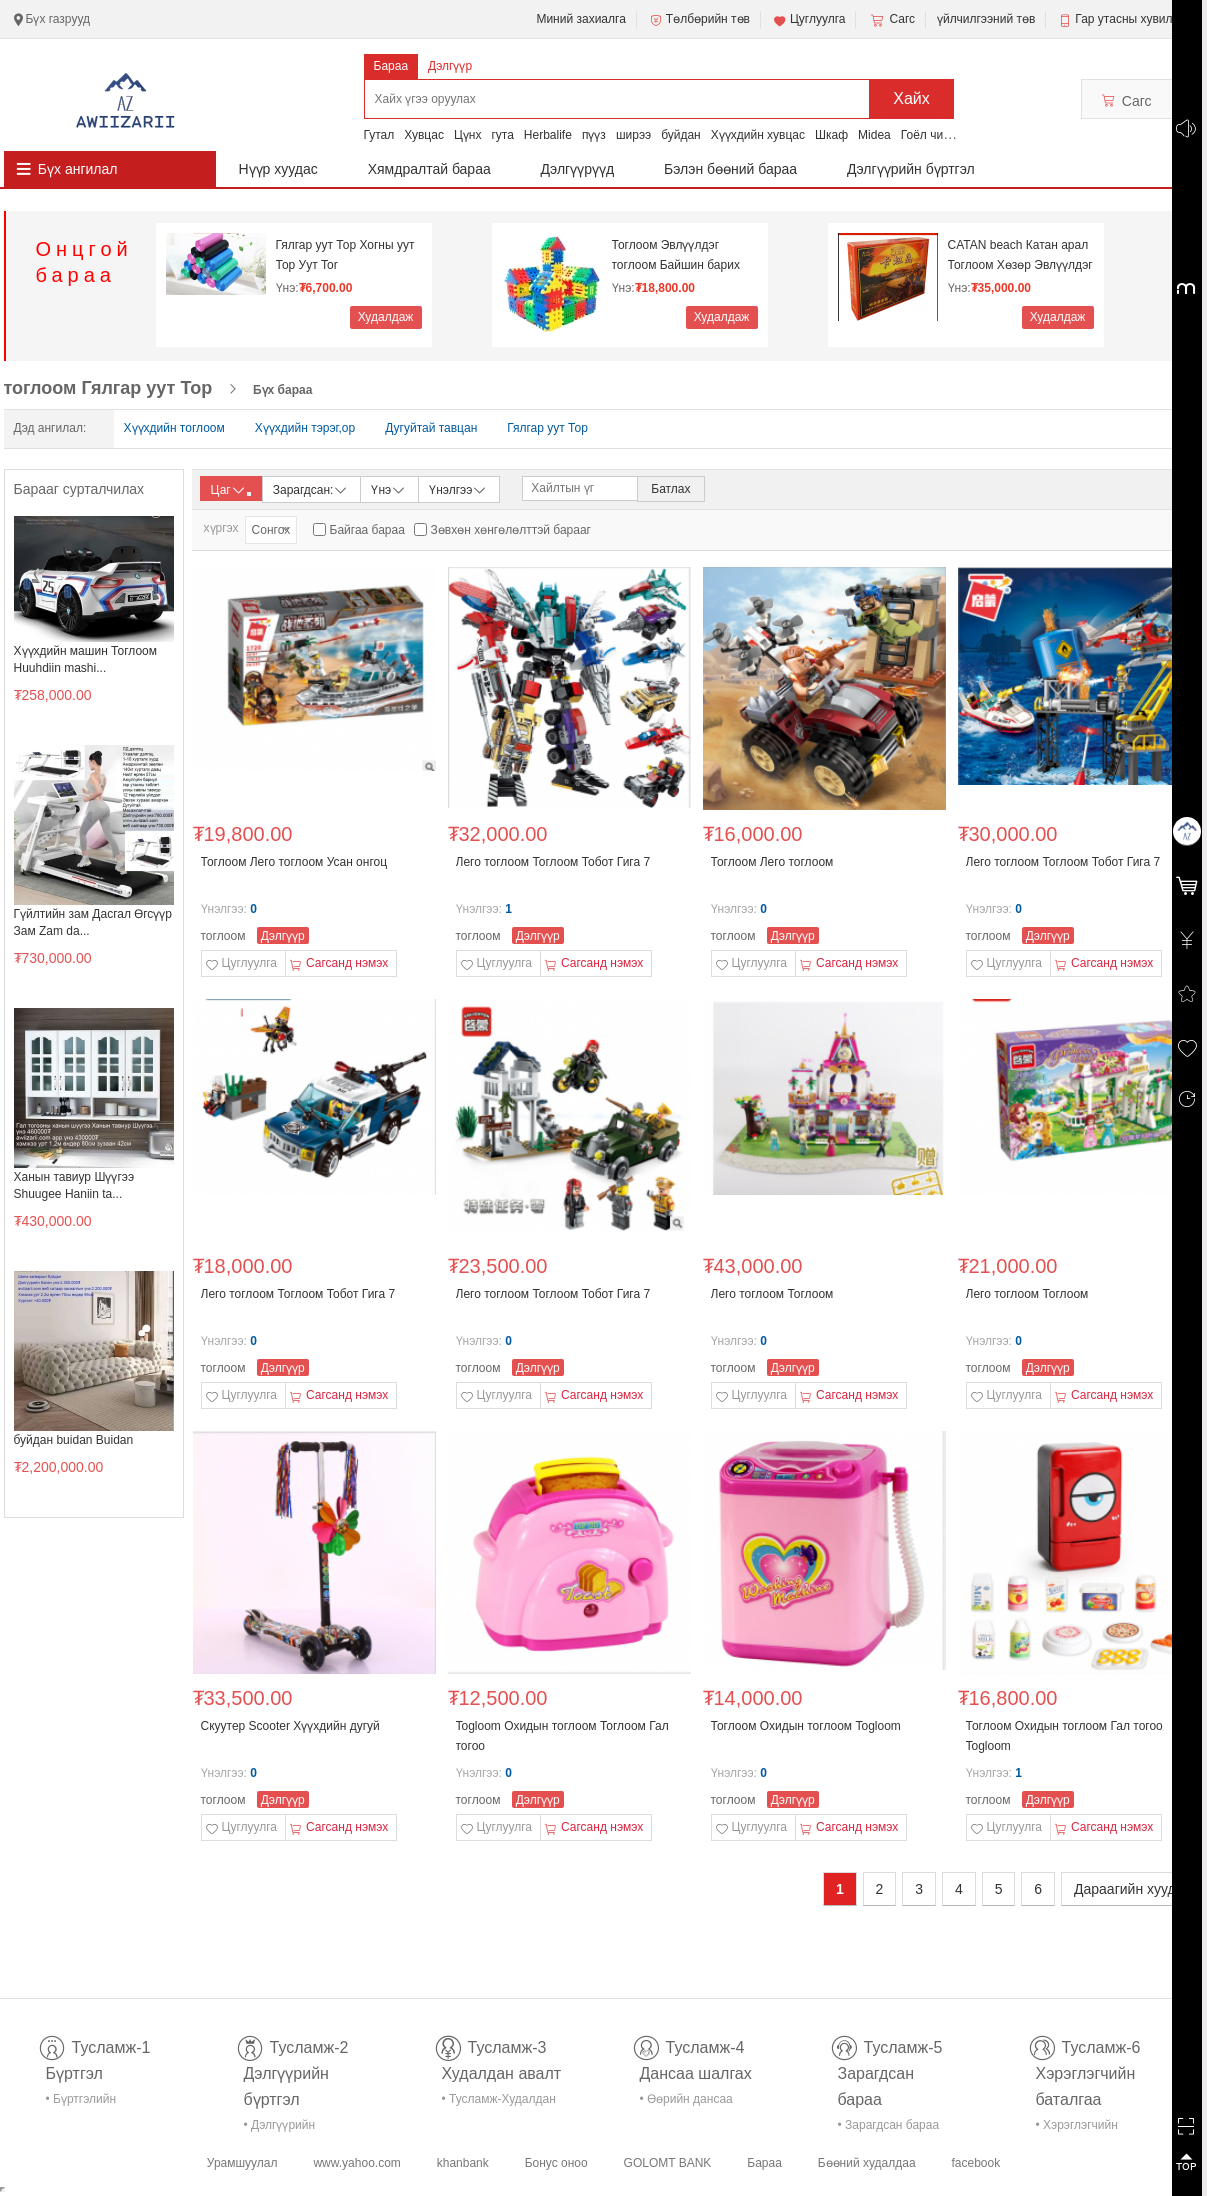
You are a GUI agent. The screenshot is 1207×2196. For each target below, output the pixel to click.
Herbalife (548, 135)
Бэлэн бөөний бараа (730, 169)
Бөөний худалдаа (867, 2163)
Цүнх (468, 135)
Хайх (911, 98)
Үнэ (389, 488)
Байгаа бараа (367, 530)
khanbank (463, 2163)
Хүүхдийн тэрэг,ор (305, 428)
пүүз (594, 135)
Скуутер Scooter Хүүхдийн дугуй (290, 1726)
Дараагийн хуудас (1132, 1889)
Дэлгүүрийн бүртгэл (911, 169)
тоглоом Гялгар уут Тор (108, 388)
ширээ (633, 135)
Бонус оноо (556, 2163)
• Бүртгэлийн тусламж (81, 2102)
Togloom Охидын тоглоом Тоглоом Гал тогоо (562, 1736)
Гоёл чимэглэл (941, 135)
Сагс (891, 20)
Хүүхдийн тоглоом (174, 428)
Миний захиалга (580, 19)
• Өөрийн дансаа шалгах (686, 2102)
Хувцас (424, 135)
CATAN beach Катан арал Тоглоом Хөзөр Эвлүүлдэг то (1020, 255)
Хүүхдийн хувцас (758, 135)
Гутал (379, 135)
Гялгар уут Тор (547, 428)
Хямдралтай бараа (429, 169)
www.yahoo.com (356, 2163)
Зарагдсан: (311, 488)
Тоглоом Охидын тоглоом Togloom (806, 1726)
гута (502, 135)
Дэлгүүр (450, 66)
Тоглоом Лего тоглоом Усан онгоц (294, 862)
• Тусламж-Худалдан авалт (499, 2102)
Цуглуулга (809, 20)
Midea (874, 135)
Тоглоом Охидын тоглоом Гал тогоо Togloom (1064, 1736)
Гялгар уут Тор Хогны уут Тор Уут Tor (345, 255)
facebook (975, 2163)
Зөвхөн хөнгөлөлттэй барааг (511, 530)
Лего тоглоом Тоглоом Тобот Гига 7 (553, 862)
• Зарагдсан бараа (889, 2125)
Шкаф (831, 135)
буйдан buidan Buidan (74, 1440)
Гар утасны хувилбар (1133, 19)
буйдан (681, 135)
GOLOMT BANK (668, 2163)
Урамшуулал (242, 2163)
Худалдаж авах (386, 319)
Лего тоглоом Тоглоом (772, 1294)
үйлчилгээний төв (986, 19)
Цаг (231, 490)
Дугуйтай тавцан (431, 428)
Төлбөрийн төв (699, 20)
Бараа (391, 66)
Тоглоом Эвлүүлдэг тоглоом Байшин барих (676, 255)
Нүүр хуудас (278, 169)
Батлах (670, 489)
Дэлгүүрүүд (578, 169)
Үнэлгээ (458, 488)
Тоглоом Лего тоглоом (772, 862)
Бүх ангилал (78, 169)
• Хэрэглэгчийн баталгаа (1077, 2128)
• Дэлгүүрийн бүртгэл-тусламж (290, 2128)
